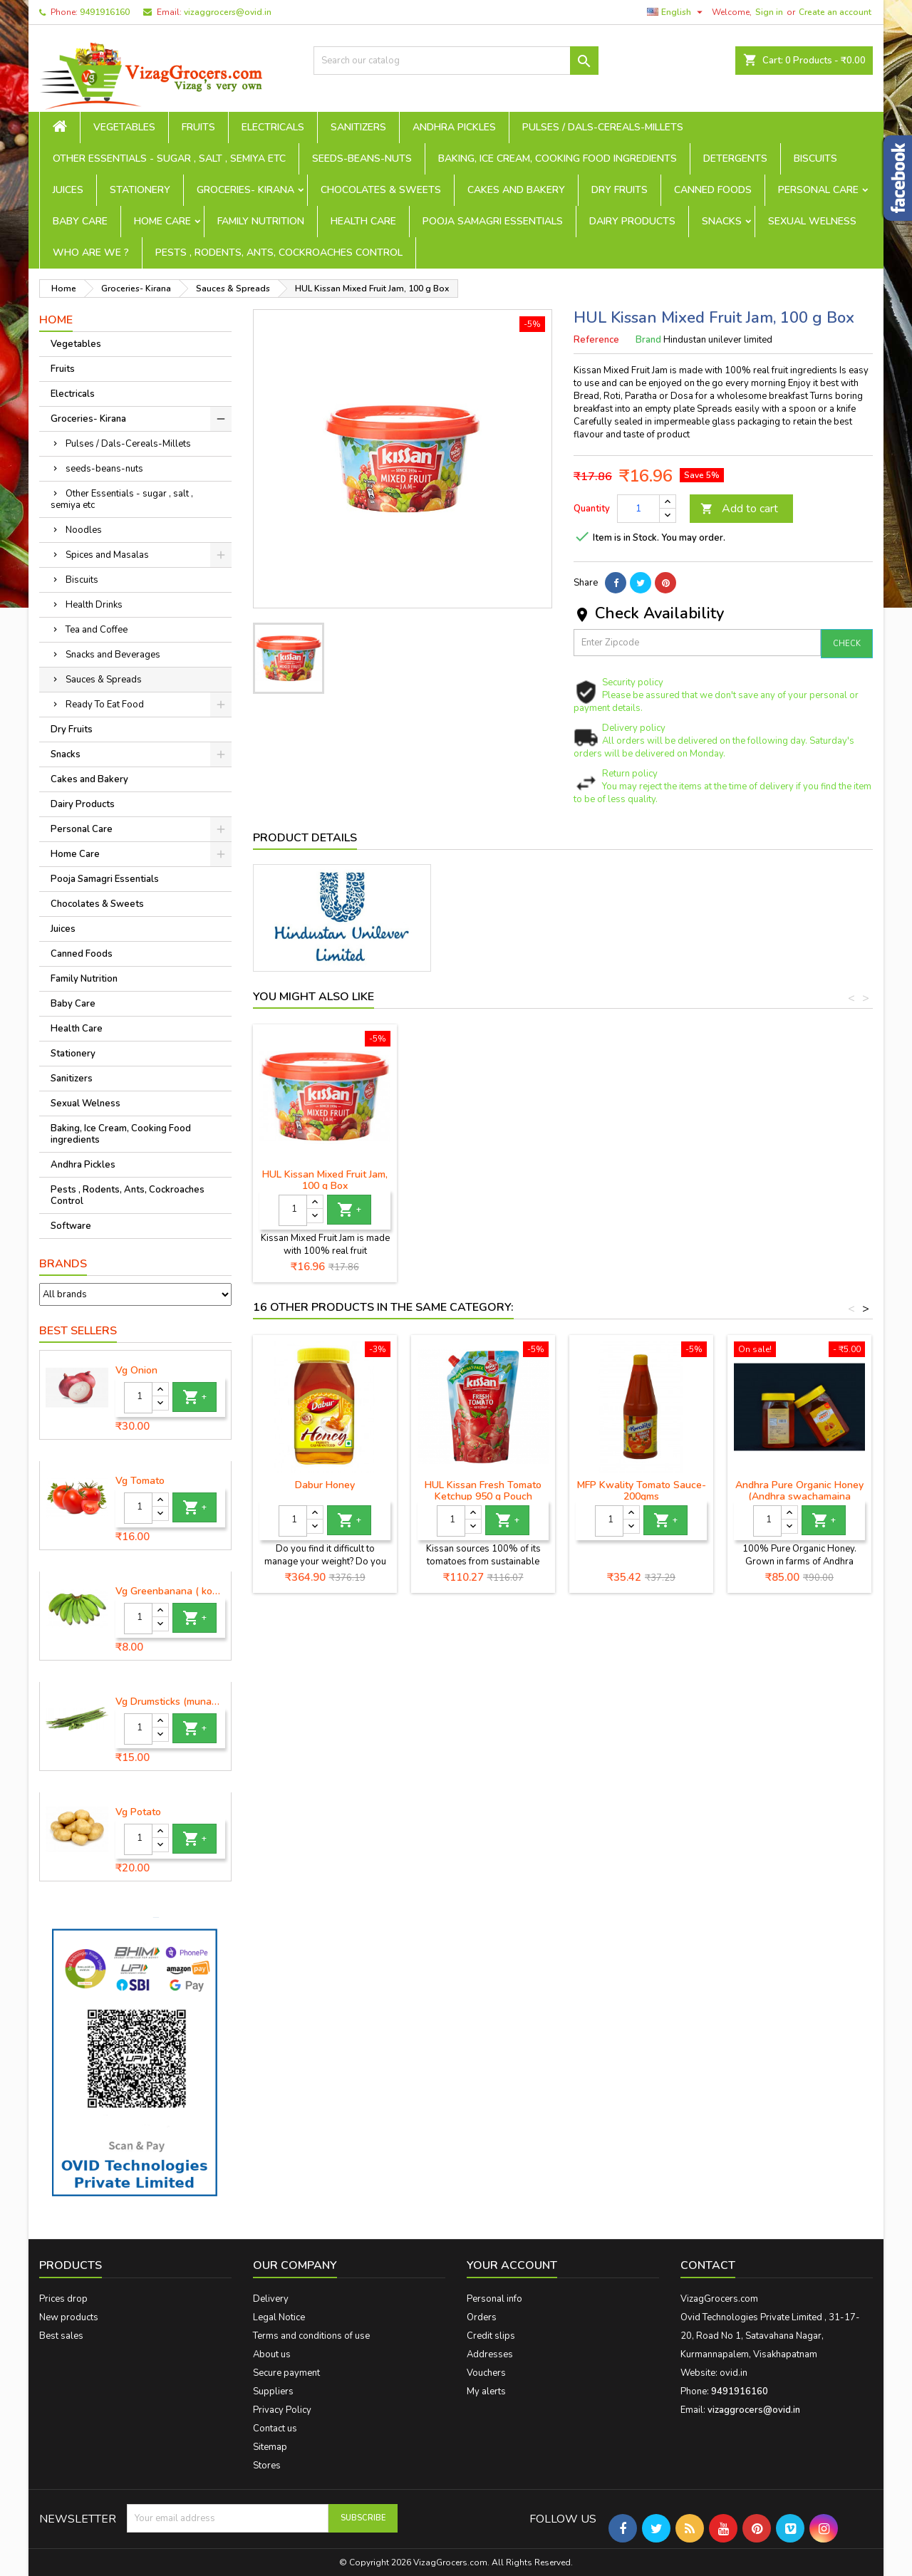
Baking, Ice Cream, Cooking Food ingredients (557, 158)
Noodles (84, 530)
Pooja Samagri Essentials (493, 221)
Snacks (722, 221)
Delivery (271, 2298)
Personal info (494, 2298)
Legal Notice (279, 2317)
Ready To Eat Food (105, 704)
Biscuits (815, 158)
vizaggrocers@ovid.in (227, 12)
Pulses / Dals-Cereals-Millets (602, 127)
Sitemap (270, 2447)
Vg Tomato (140, 1481)
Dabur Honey (325, 1485)
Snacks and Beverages (113, 654)
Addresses (490, 2354)
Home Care (162, 221)
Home (56, 320)
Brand (648, 339)
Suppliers (273, 2391)
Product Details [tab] (305, 838)
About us (272, 2354)
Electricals (273, 127)
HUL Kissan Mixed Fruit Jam (325, 1174)
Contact (707, 2265)
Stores (267, 2465)
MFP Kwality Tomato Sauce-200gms (641, 1490)
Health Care (363, 221)
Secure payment (286, 2373)
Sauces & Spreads (104, 679)
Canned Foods (713, 190)
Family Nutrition (260, 221)
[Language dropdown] (676, 12)
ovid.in (733, 2373)
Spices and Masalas (107, 555)
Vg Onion (136, 1370)
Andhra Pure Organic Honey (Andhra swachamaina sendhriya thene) (799, 1496)
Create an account (835, 12)
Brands (63, 1264)
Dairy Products (632, 221)
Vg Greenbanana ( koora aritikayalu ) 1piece (170, 1591)
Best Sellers (78, 1331)
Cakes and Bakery (516, 190)
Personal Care (818, 190)
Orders (482, 2317)
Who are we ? (91, 252)
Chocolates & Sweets (381, 190)
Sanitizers (358, 127)
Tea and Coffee (97, 629)
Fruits (198, 127)
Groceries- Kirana (245, 190)
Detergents (735, 158)
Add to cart (739, 508)
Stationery (140, 190)
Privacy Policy (282, 2410)
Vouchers (486, 2373)
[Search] (456, 60)
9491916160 (105, 12)
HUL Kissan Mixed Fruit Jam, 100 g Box (483, 1180)
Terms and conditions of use (311, 2336)
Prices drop (63, 2298)
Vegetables (124, 127)
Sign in (769, 12)
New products (68, 2317)
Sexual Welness (812, 221)
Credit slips (491, 2336)
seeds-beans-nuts (362, 158)
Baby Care (80, 221)
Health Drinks (94, 604)
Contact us (275, 2428)
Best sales (61, 2336)
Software (71, 1226)
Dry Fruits (619, 190)
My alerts (486, 2391)
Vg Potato (138, 1812)
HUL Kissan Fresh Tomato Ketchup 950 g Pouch (483, 1490)
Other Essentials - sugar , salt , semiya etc (169, 158)
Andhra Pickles (454, 127)
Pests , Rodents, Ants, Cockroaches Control (279, 252)
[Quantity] (138, 1397)
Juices (68, 190)
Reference (596, 339)
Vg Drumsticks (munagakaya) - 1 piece (170, 1702)
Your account (512, 2265)
